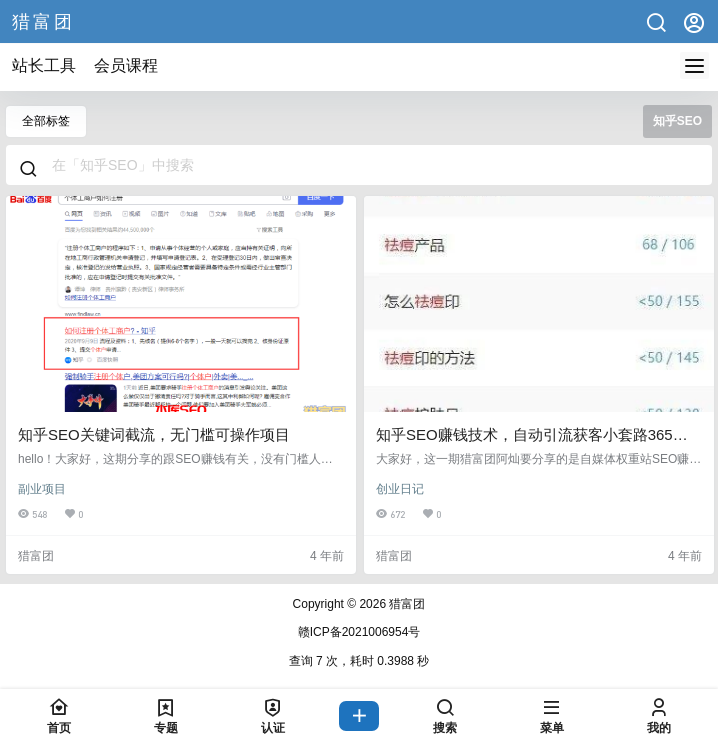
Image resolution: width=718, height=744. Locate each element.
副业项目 (42, 489)
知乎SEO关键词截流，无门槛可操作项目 (154, 434)
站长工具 (44, 65)
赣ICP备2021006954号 (359, 632)
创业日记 (400, 489)
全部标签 (46, 121)
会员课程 (126, 65)
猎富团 (405, 604)
